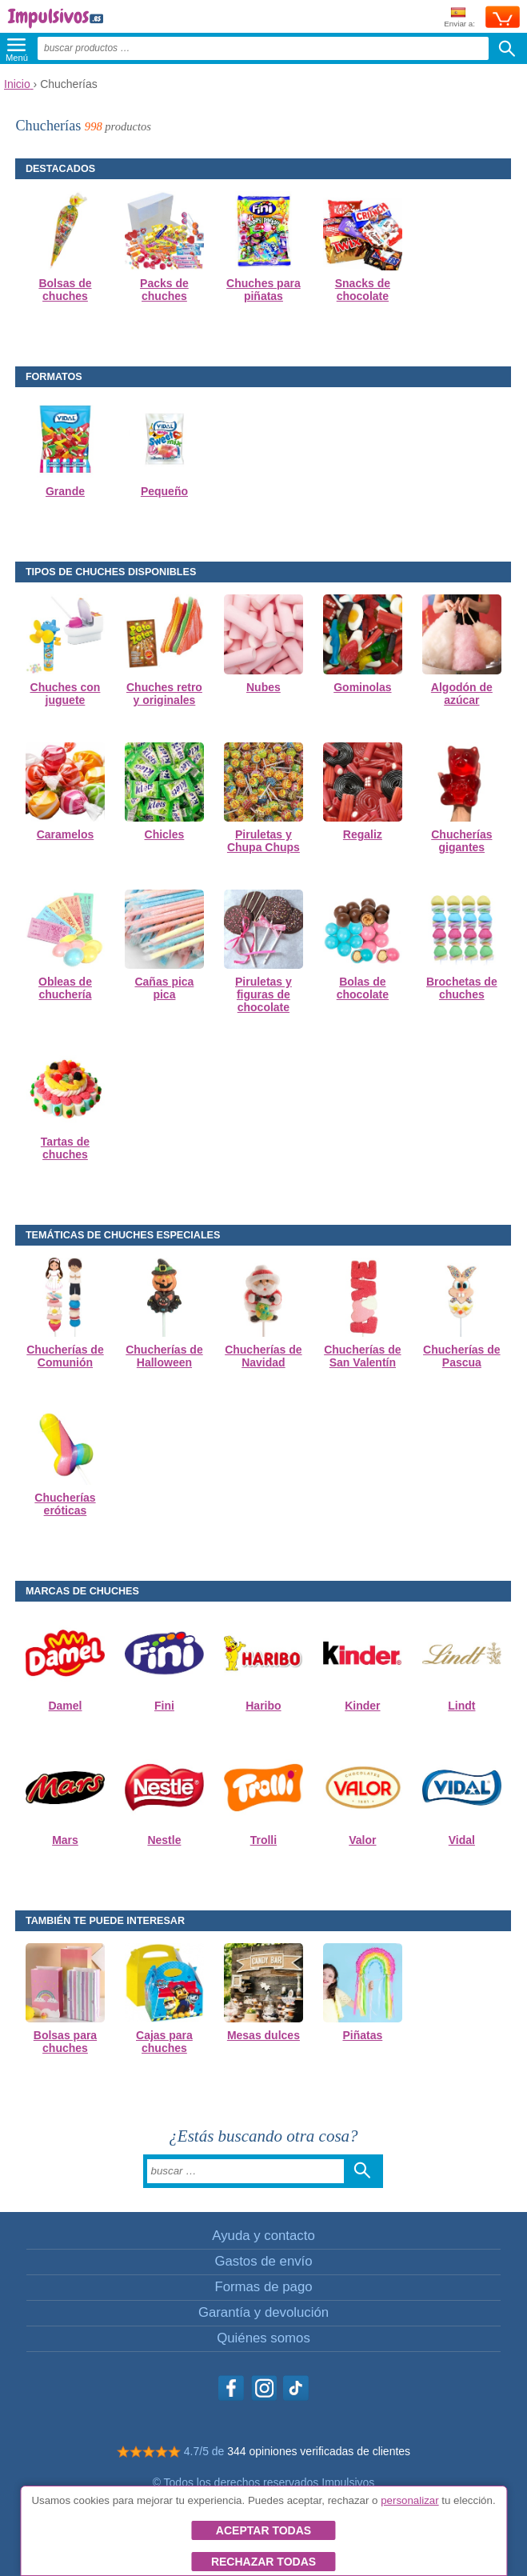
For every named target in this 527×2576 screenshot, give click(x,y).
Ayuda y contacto (263, 2235)
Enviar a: (459, 18)
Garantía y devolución (263, 2312)
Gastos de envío (263, 2261)
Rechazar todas (263, 2561)
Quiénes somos (263, 2338)
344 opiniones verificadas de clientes (318, 2451)
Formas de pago (263, 2286)
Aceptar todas (263, 2530)
